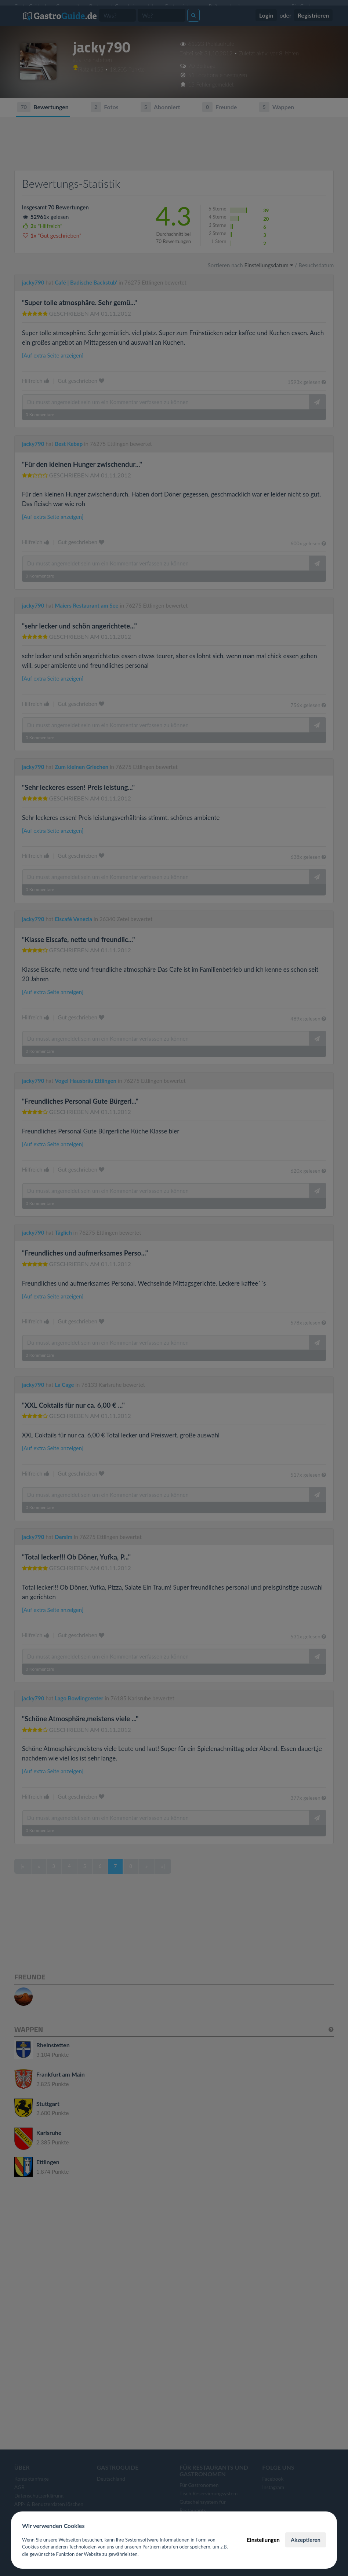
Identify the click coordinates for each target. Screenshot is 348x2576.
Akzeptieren (305, 2539)
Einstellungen (263, 2539)
